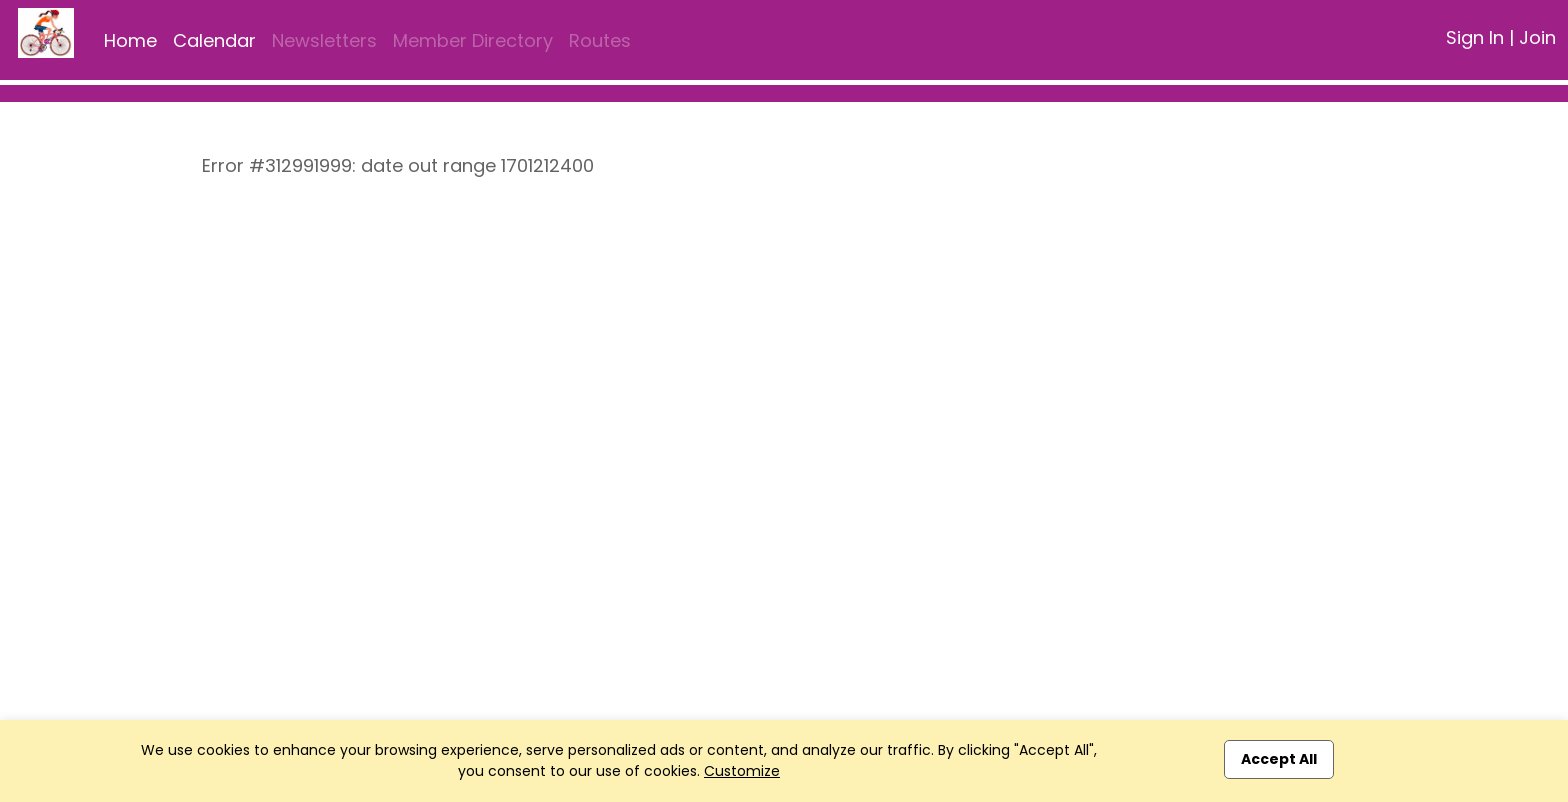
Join (1537, 37)
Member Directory (473, 40)
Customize (742, 771)
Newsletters (324, 40)
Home (130, 40)
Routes (600, 40)
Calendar (214, 40)
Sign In (1475, 37)
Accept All (1279, 759)
